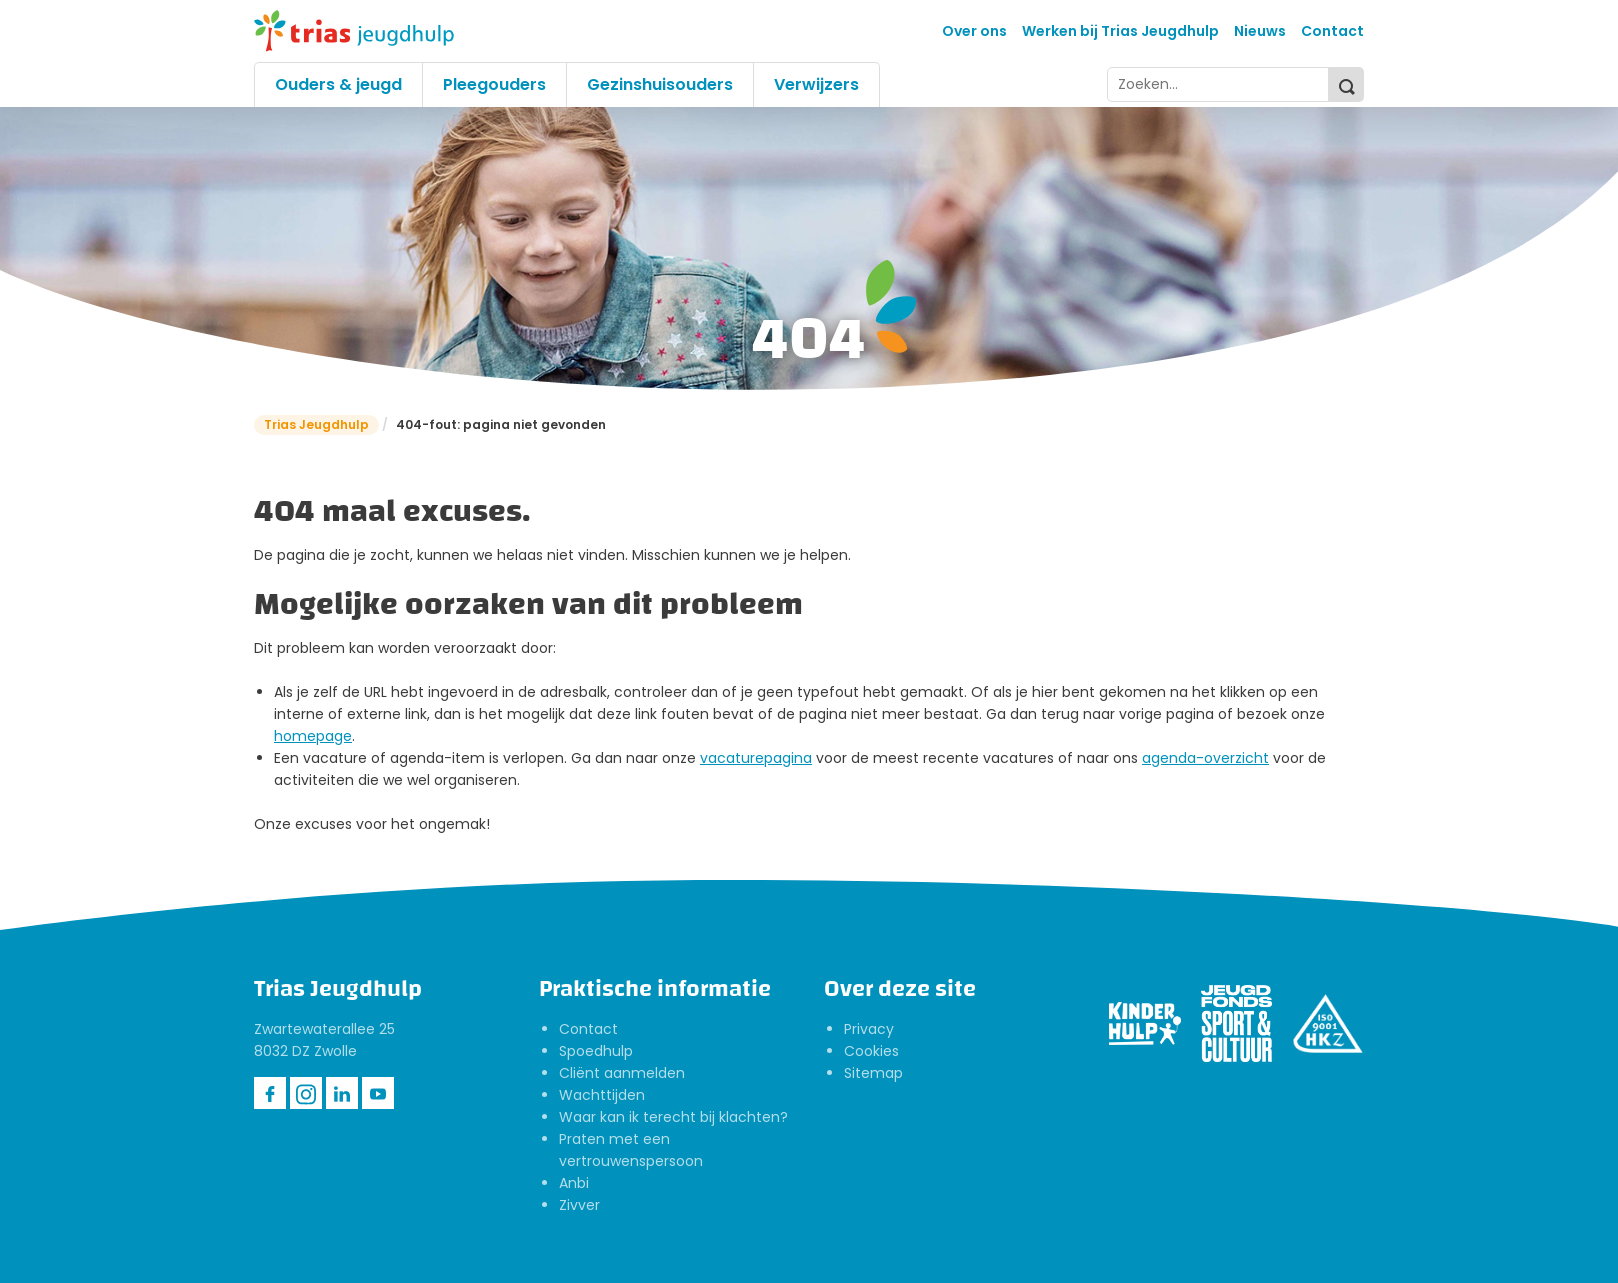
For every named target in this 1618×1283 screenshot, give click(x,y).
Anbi (574, 1183)
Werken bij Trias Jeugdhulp (1120, 31)
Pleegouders (494, 84)
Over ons (974, 31)
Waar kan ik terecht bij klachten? (673, 1117)
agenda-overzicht (1205, 758)
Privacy (869, 1029)
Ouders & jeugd (338, 84)
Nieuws (1260, 31)
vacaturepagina (756, 758)
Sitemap (873, 1073)
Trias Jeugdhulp (316, 424)
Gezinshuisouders (660, 84)
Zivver (579, 1205)
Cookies (871, 1051)
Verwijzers (816, 84)
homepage (313, 736)
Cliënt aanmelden (622, 1073)
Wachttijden (602, 1095)
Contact (1332, 31)
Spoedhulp (596, 1051)
